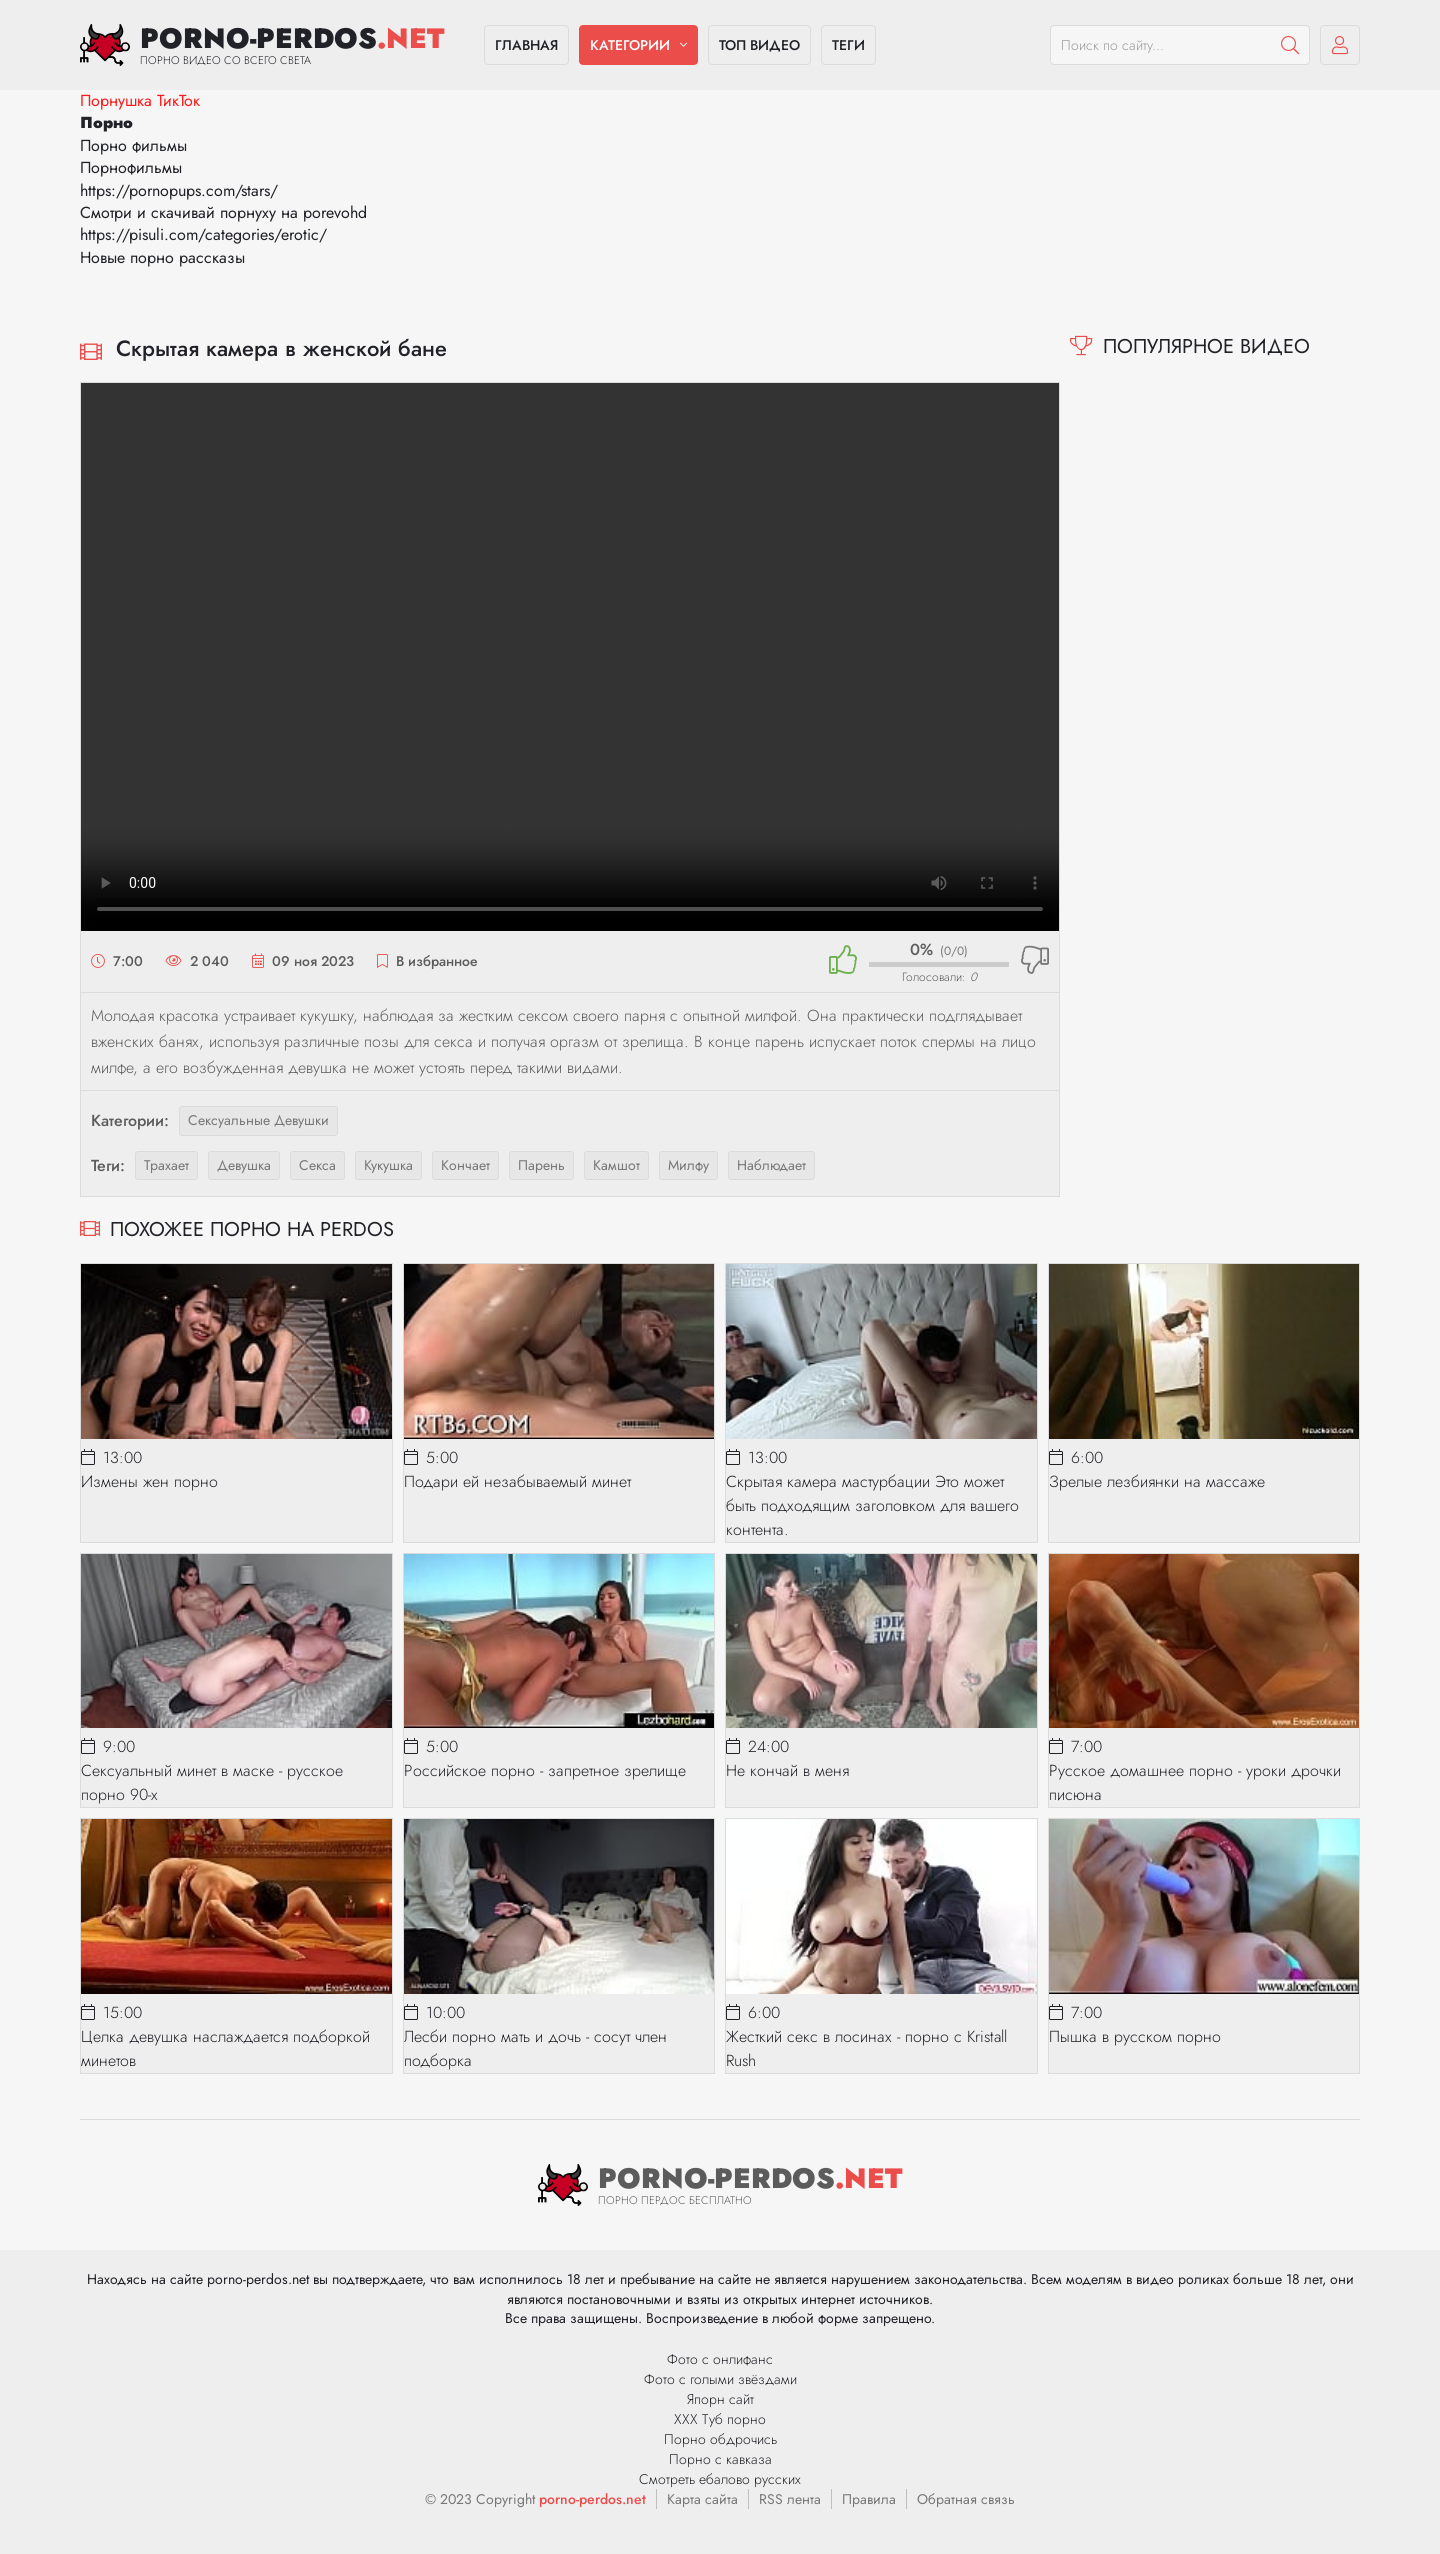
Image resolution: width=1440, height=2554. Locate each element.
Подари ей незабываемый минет (517, 1481)
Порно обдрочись (720, 2439)
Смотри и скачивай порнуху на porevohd (223, 212)
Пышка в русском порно (1135, 2036)
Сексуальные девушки (258, 1120)
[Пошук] (1290, 45)
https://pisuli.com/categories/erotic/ (203, 234)
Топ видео (759, 45)
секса (317, 1165)
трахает (166, 1165)
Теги (848, 45)
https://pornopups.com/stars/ (179, 190)
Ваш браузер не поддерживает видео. (570, 657)
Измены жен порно (149, 1481)
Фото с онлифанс (720, 2359)
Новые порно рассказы (162, 257)
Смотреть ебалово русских (720, 2479)
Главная (526, 45)
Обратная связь (966, 2499)
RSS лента (790, 2499)
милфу (688, 1165)
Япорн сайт (720, 2399)
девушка (244, 1165)
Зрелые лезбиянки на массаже (1157, 1481)
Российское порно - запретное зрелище (545, 1770)
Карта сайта (702, 2499)
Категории (630, 45)
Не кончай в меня (787, 1770)
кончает (465, 1165)
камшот (616, 1165)
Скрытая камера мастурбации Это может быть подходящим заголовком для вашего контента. (872, 1505)
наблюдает (771, 1165)
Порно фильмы (133, 145)
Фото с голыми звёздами (720, 2379)
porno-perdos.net (592, 2499)
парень (541, 1165)
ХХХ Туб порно (720, 2419)
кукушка (388, 1165)
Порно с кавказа (720, 2459)
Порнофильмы (131, 167)
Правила (869, 2499)
